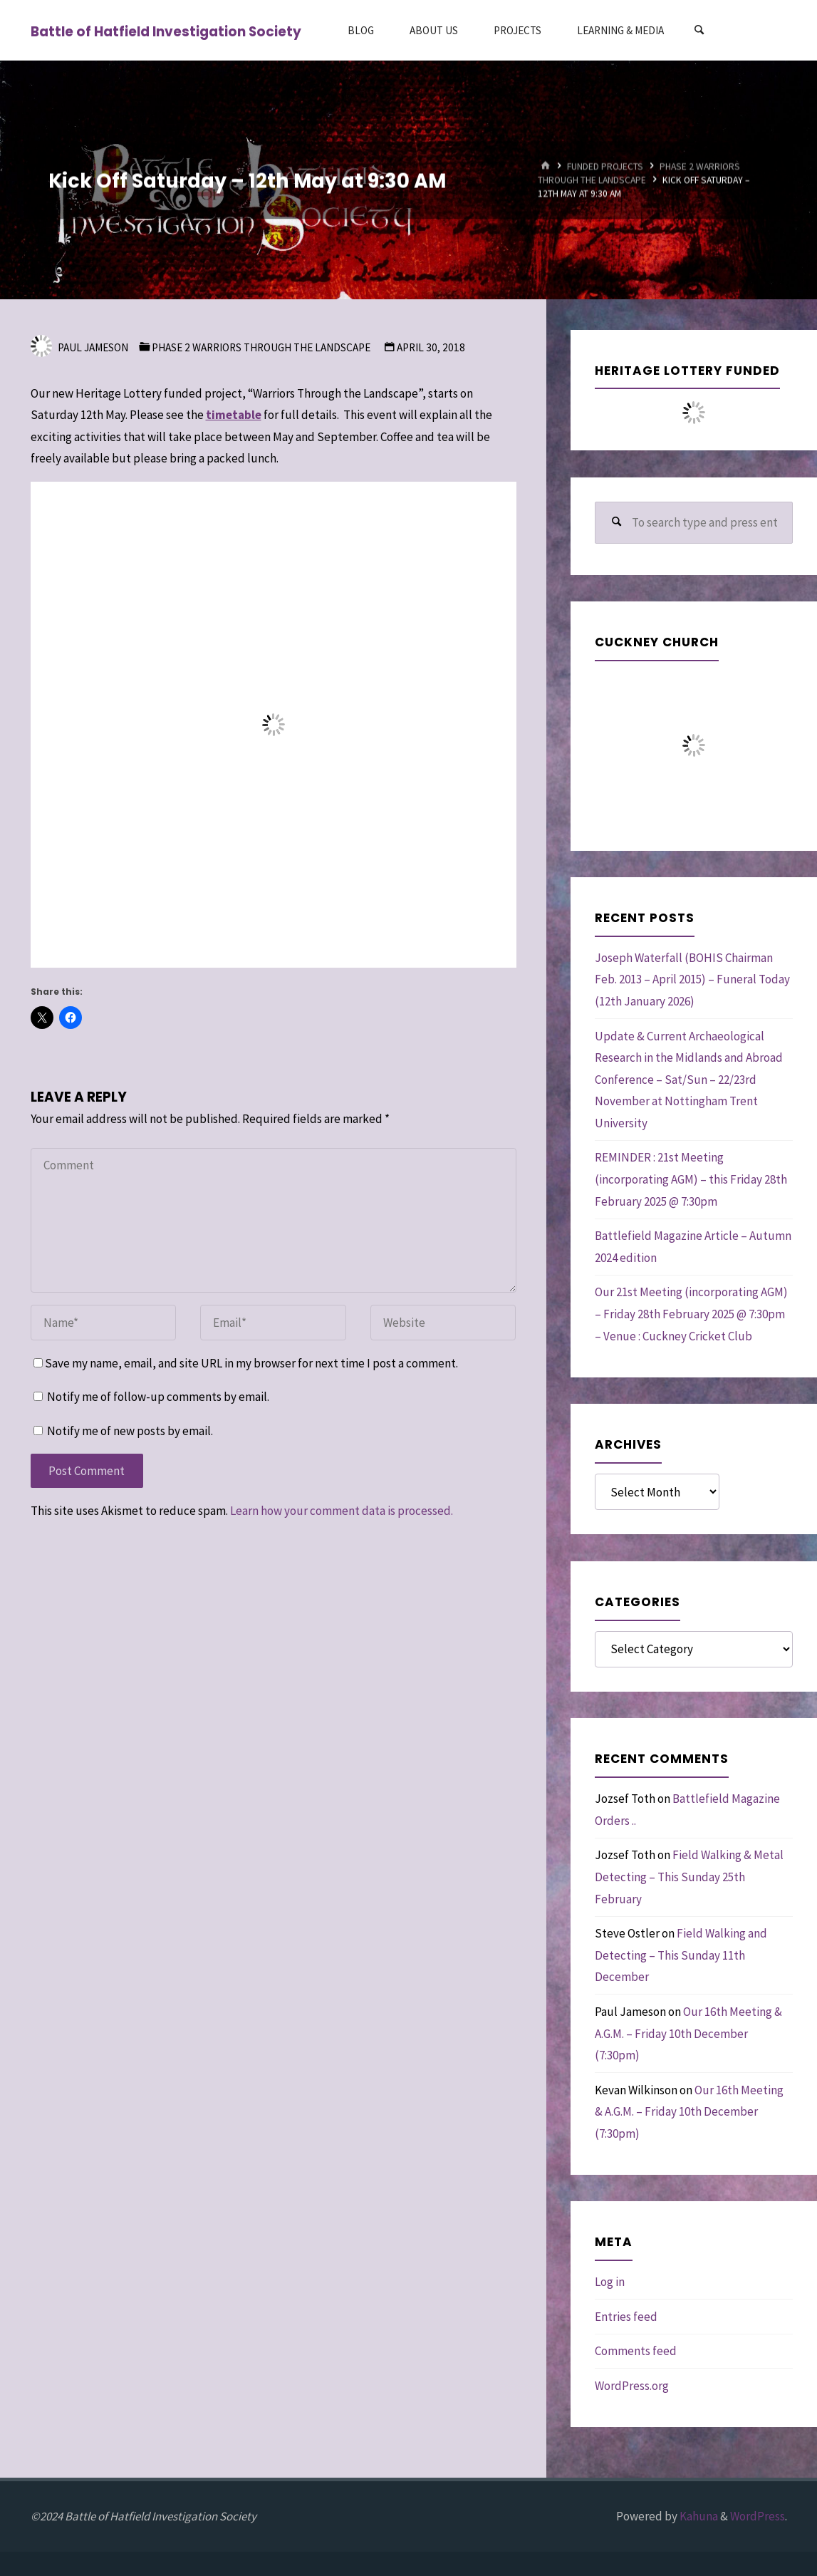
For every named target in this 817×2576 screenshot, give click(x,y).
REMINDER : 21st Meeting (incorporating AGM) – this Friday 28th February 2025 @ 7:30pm (691, 1179)
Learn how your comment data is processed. (341, 1511)
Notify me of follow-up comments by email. (158, 1397)
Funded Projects (605, 166)
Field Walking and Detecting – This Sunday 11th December (681, 1955)
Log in (610, 2282)
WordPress (757, 2516)
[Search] (699, 30)
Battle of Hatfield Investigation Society (166, 31)
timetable (233, 415)
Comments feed (636, 2351)
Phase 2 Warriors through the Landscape (261, 347)
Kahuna (697, 2516)
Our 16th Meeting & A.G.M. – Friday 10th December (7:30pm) (688, 2033)
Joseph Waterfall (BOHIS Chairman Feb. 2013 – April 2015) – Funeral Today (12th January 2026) (692, 979)
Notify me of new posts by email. (130, 1431)
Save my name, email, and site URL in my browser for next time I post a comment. (245, 1363)
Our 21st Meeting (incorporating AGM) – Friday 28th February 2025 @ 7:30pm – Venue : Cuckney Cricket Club (691, 1313)
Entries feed (626, 2316)
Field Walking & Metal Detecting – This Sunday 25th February (689, 1876)
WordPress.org (632, 2386)
